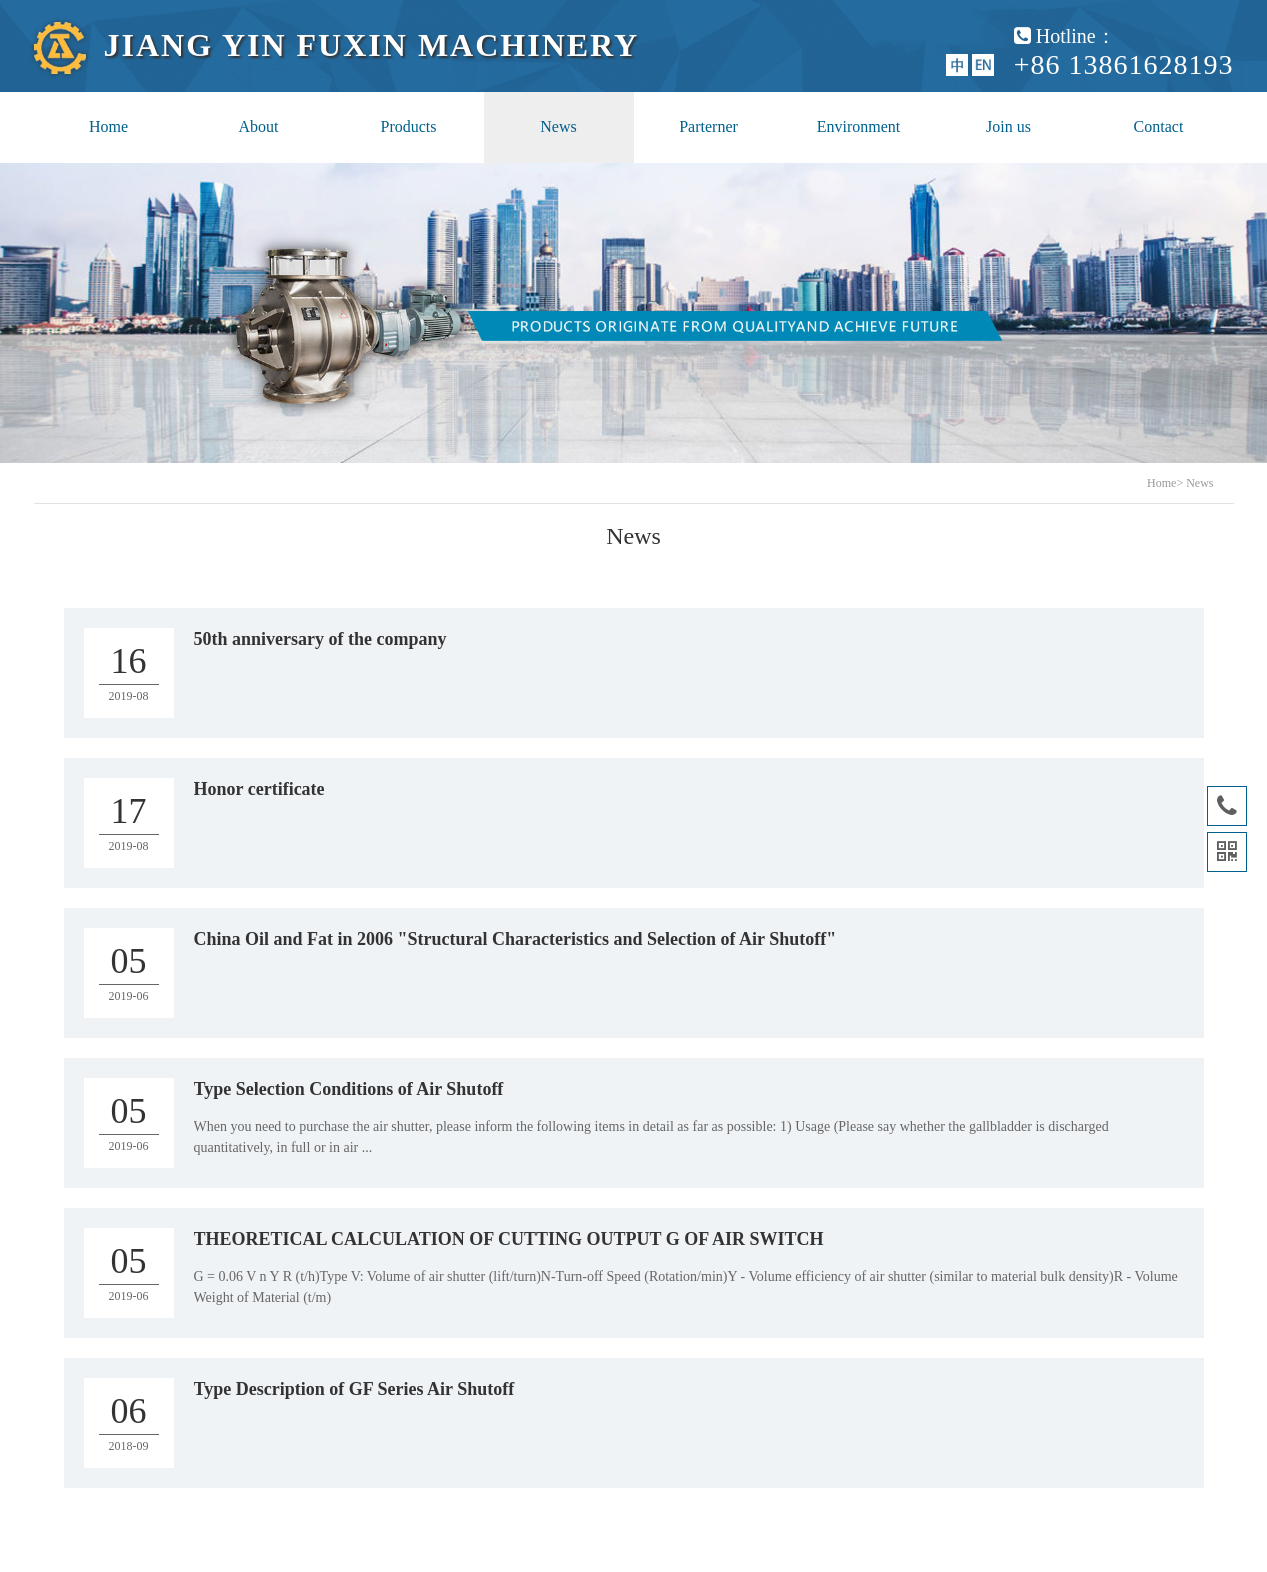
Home (108, 126)
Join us (1008, 126)
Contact (1159, 126)
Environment (859, 126)
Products (409, 126)
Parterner (708, 126)
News (558, 126)
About (259, 126)
